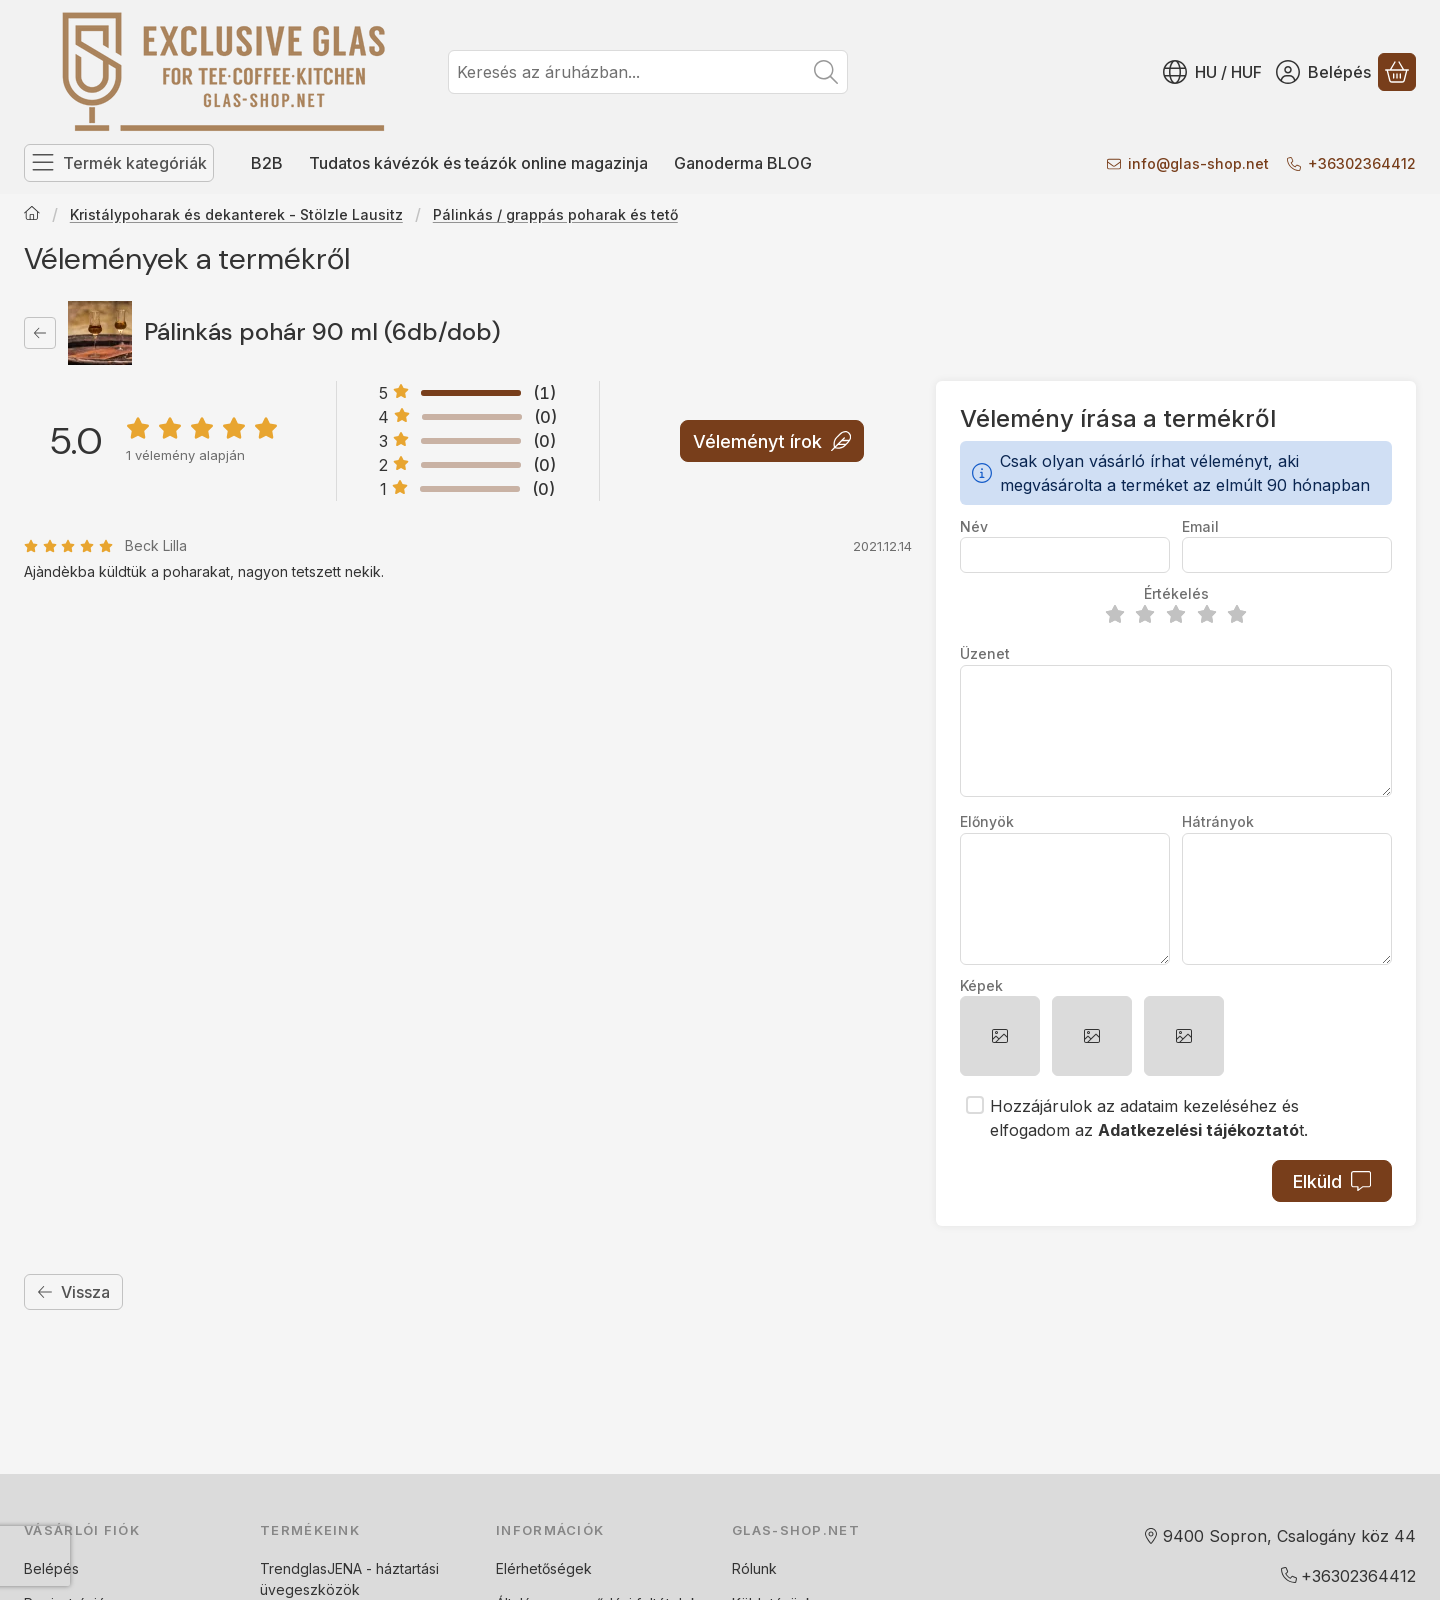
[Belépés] (1323, 72)
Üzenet (985, 653)
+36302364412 (1362, 163)
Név (974, 526)
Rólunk (754, 1568)
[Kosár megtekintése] (1397, 72)
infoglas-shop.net (1198, 163)
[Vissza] (40, 333)
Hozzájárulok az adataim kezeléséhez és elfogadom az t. (1149, 1118)
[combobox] (648, 72)
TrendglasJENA (311, 1568)
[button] (1000, 1036)
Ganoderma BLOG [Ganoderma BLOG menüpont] (743, 163)
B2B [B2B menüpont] (267, 163)
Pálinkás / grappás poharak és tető (555, 214)
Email (1200, 526)
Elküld (1332, 1181)
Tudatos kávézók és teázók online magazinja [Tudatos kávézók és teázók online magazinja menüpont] (478, 163)
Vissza (73, 1292)
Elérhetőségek (544, 1568)
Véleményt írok (772, 440)
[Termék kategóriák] (119, 163)
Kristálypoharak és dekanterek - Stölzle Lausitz (236, 214)
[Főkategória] (32, 215)
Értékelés (1176, 593)
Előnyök (987, 821)
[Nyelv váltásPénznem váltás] (1212, 72)
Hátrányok (1218, 821)
